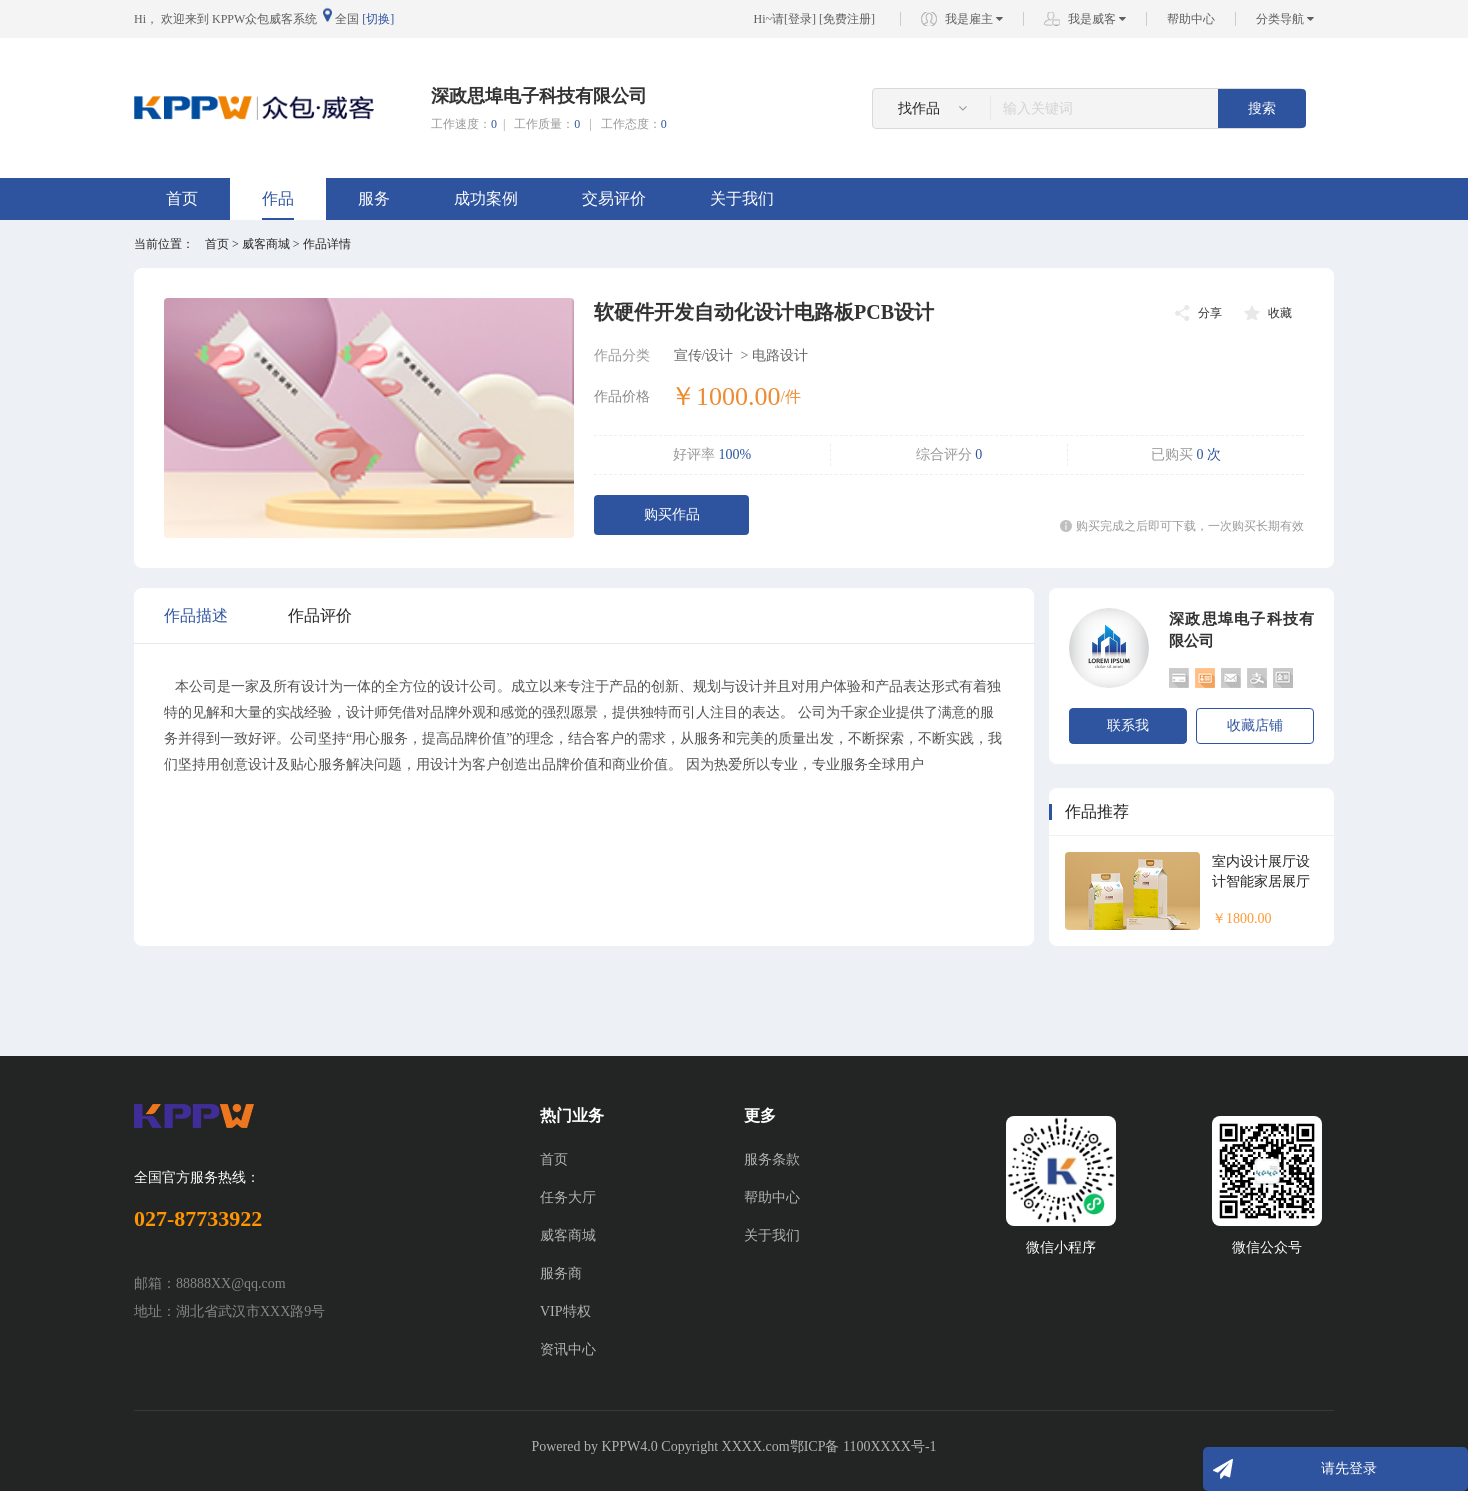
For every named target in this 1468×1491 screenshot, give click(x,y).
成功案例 (486, 198)
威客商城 (568, 1235)
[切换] (378, 19)
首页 (182, 198)
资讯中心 (568, 1349)
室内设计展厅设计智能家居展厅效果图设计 (1261, 881)
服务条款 (772, 1159)
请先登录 (1349, 1468)
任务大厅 (568, 1197)
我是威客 (1097, 19)
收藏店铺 (1255, 725)
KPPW (620, 1446)
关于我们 (742, 198)
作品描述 (196, 615)
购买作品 (672, 514)
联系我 (1128, 725)
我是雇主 (974, 19)
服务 (374, 198)
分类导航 (1285, 19)
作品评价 (320, 615)
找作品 (932, 108)
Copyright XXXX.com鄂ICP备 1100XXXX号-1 (798, 1446)
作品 (278, 198)
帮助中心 (1191, 19)
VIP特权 (565, 1311)
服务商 (561, 1273)
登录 (800, 19)
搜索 (1262, 108)
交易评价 (614, 198)
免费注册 (847, 19)
